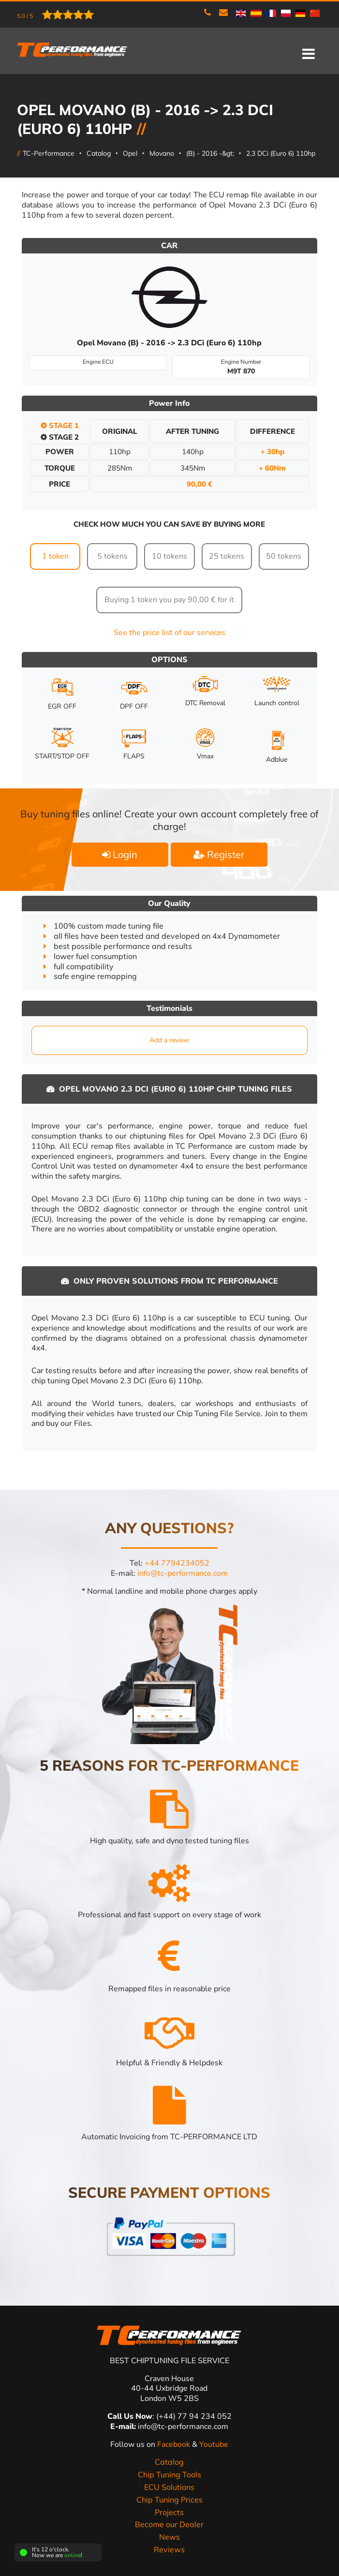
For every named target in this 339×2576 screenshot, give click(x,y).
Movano (161, 153)
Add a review (169, 1040)
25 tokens (226, 556)
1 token (55, 556)
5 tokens (112, 556)
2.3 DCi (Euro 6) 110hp (280, 153)
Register (218, 854)
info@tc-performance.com (182, 1573)
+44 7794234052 (177, 1563)
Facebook (174, 2444)
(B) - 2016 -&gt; (210, 153)
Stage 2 (60, 436)
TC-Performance (48, 153)
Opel (130, 153)
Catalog (99, 153)
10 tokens (169, 556)
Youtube (213, 2444)
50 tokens (283, 556)
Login (119, 854)
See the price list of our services (169, 632)
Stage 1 (60, 425)
